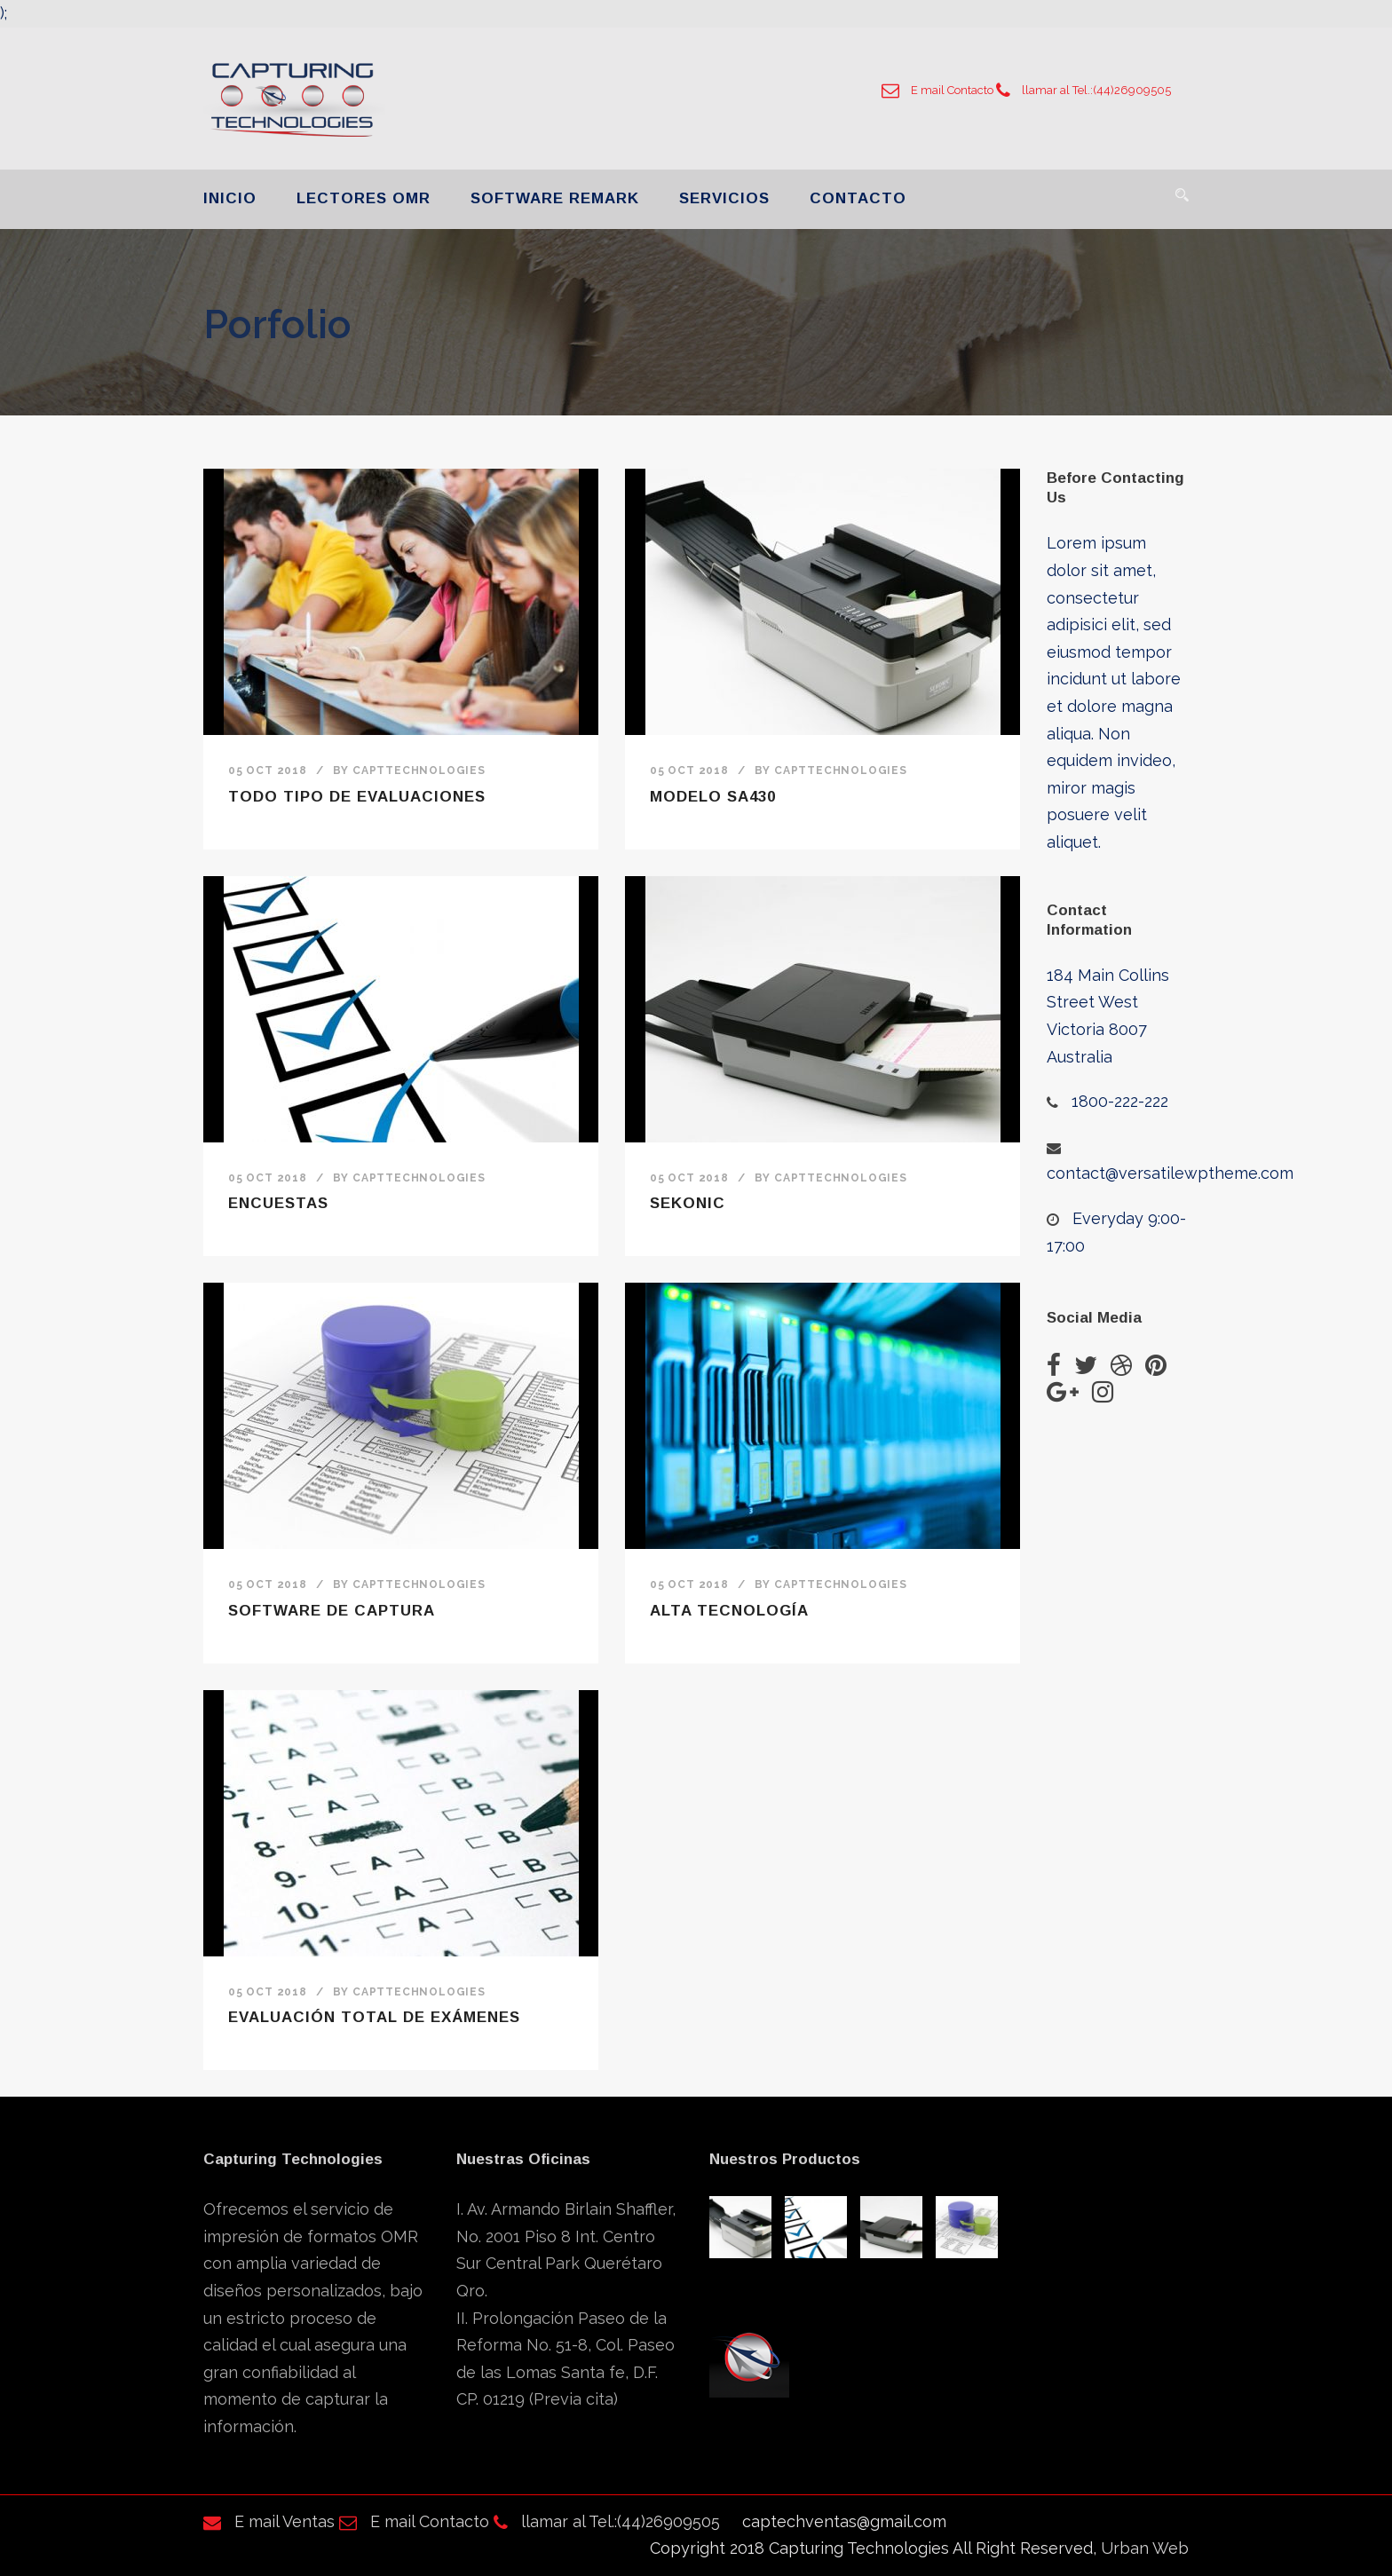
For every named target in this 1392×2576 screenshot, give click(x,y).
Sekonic (687, 1203)
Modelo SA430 (713, 796)
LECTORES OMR (364, 198)
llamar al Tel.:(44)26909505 (1083, 90)
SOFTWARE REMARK (555, 198)
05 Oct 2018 (267, 770)
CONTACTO (858, 198)
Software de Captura (331, 1610)
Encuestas (278, 1203)
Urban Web (1145, 2548)
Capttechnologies (419, 770)
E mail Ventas (269, 2521)
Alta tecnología (729, 1610)
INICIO (230, 198)
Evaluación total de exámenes (374, 2017)
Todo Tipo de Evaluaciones (357, 796)
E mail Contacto (937, 90)
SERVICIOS (724, 198)
